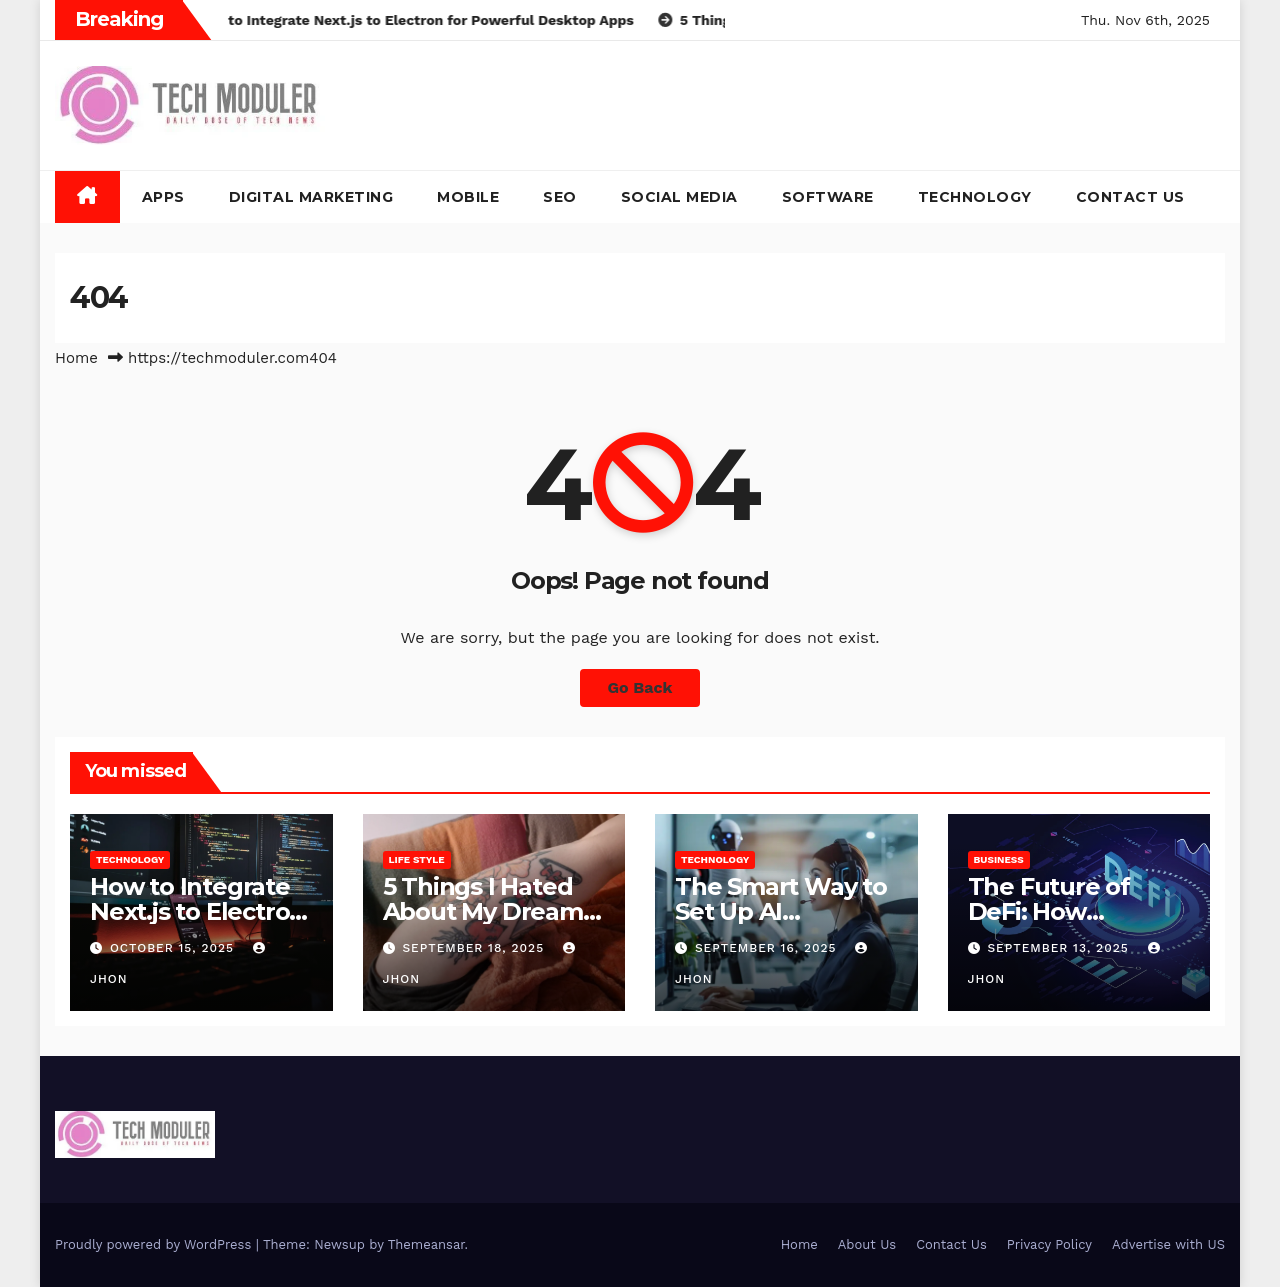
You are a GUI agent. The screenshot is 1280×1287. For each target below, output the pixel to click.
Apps (163, 197)
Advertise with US (1168, 1244)
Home (76, 358)
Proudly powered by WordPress (155, 1244)
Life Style (417, 859)
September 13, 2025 (1060, 948)
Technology (975, 197)
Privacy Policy (1049, 1244)
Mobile (468, 197)
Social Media (679, 197)
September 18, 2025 (475, 948)
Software (828, 197)
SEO (560, 197)
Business (999, 859)
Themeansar (426, 1244)
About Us (867, 1244)
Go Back (640, 687)
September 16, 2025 (768, 948)
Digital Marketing (311, 197)
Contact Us (1130, 197)
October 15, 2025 (174, 948)
